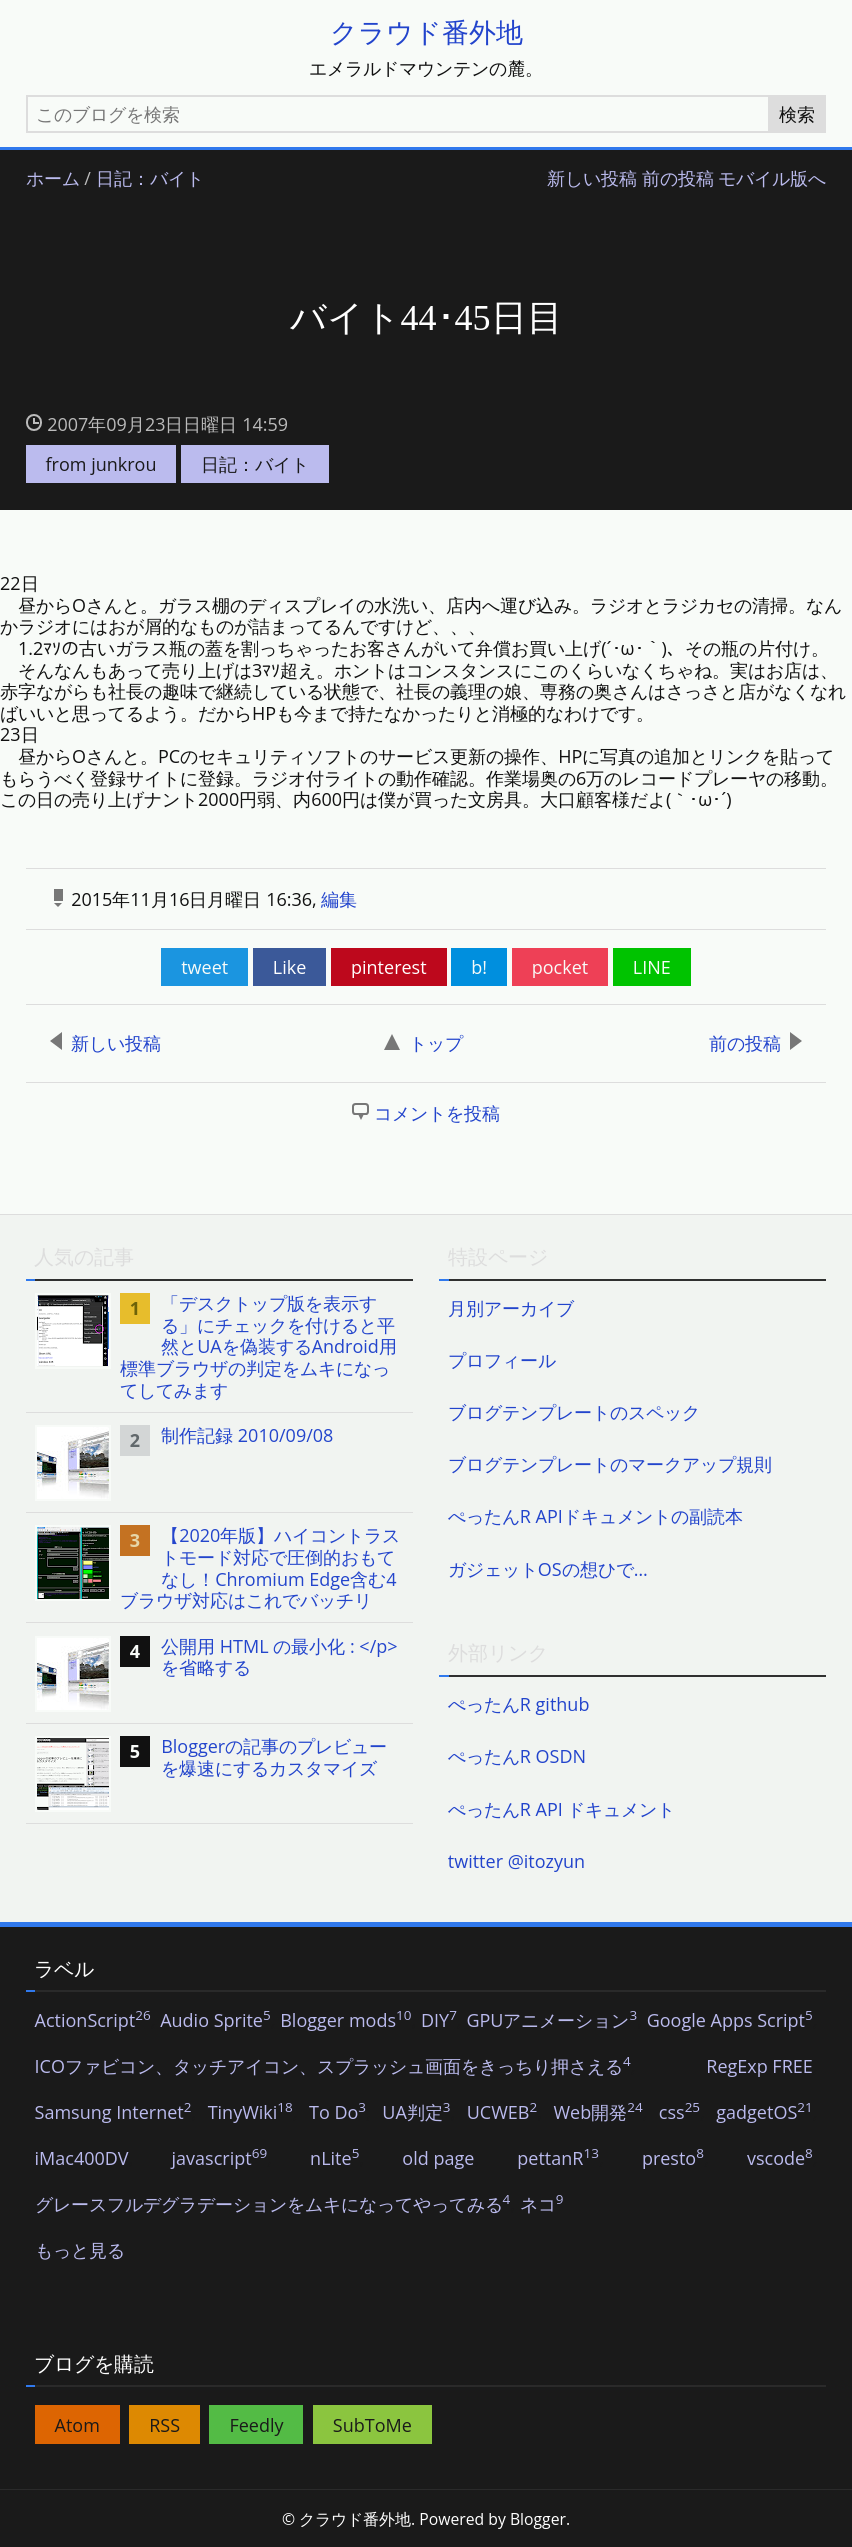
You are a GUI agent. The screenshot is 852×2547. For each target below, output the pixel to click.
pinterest (389, 967)
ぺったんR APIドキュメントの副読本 (595, 1516)
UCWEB (502, 2113)
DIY (439, 2021)
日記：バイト (150, 179)
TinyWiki (250, 2113)
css (679, 2113)
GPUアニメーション (551, 2021)
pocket (560, 967)
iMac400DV (82, 2159)
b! (479, 967)
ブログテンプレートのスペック (574, 1412)
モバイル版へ (772, 179)
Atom (77, 2425)
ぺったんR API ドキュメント (562, 1809)
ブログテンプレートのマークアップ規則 (610, 1464)
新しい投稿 (592, 179)
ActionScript (93, 2021)
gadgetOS (764, 2113)
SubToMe (372, 2425)
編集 (339, 899)
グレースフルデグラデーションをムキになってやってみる (273, 2205)
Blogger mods (345, 2021)
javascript (220, 2159)
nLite (334, 2159)
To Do (337, 2113)
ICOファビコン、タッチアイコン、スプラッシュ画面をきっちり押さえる (333, 2067)
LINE (652, 967)
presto (673, 2159)
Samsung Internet (113, 2113)
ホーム (53, 179)
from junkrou (101, 464)
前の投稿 (678, 179)
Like (290, 967)
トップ (423, 1043)
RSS (164, 2425)
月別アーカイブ (511, 1308)
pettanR (558, 2159)
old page (438, 2159)
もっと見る (80, 2251)
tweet (204, 967)
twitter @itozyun (516, 1861)
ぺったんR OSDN (517, 1756)
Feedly (256, 2425)
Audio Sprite (215, 2021)
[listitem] (220, 1347)
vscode (780, 2159)
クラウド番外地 (426, 31)
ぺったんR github (519, 1704)
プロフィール (502, 1360)
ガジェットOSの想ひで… (548, 1569)
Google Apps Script (730, 2021)
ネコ (542, 2205)
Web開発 (597, 2113)
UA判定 (416, 2113)
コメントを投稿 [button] (437, 1113)
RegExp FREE (759, 2067)
